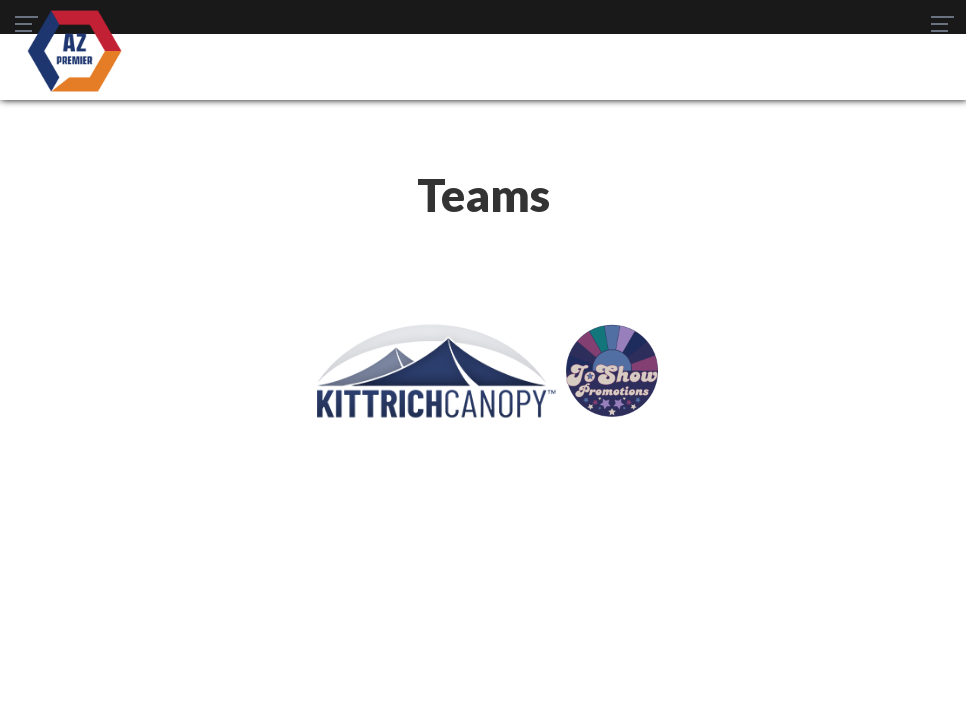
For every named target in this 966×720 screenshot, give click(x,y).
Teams (285, 590)
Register (582, 590)
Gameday (669, 590)
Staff (745, 590)
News (508, 590)
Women (483, 618)
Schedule (431, 590)
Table (352, 590)
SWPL (219, 590)
